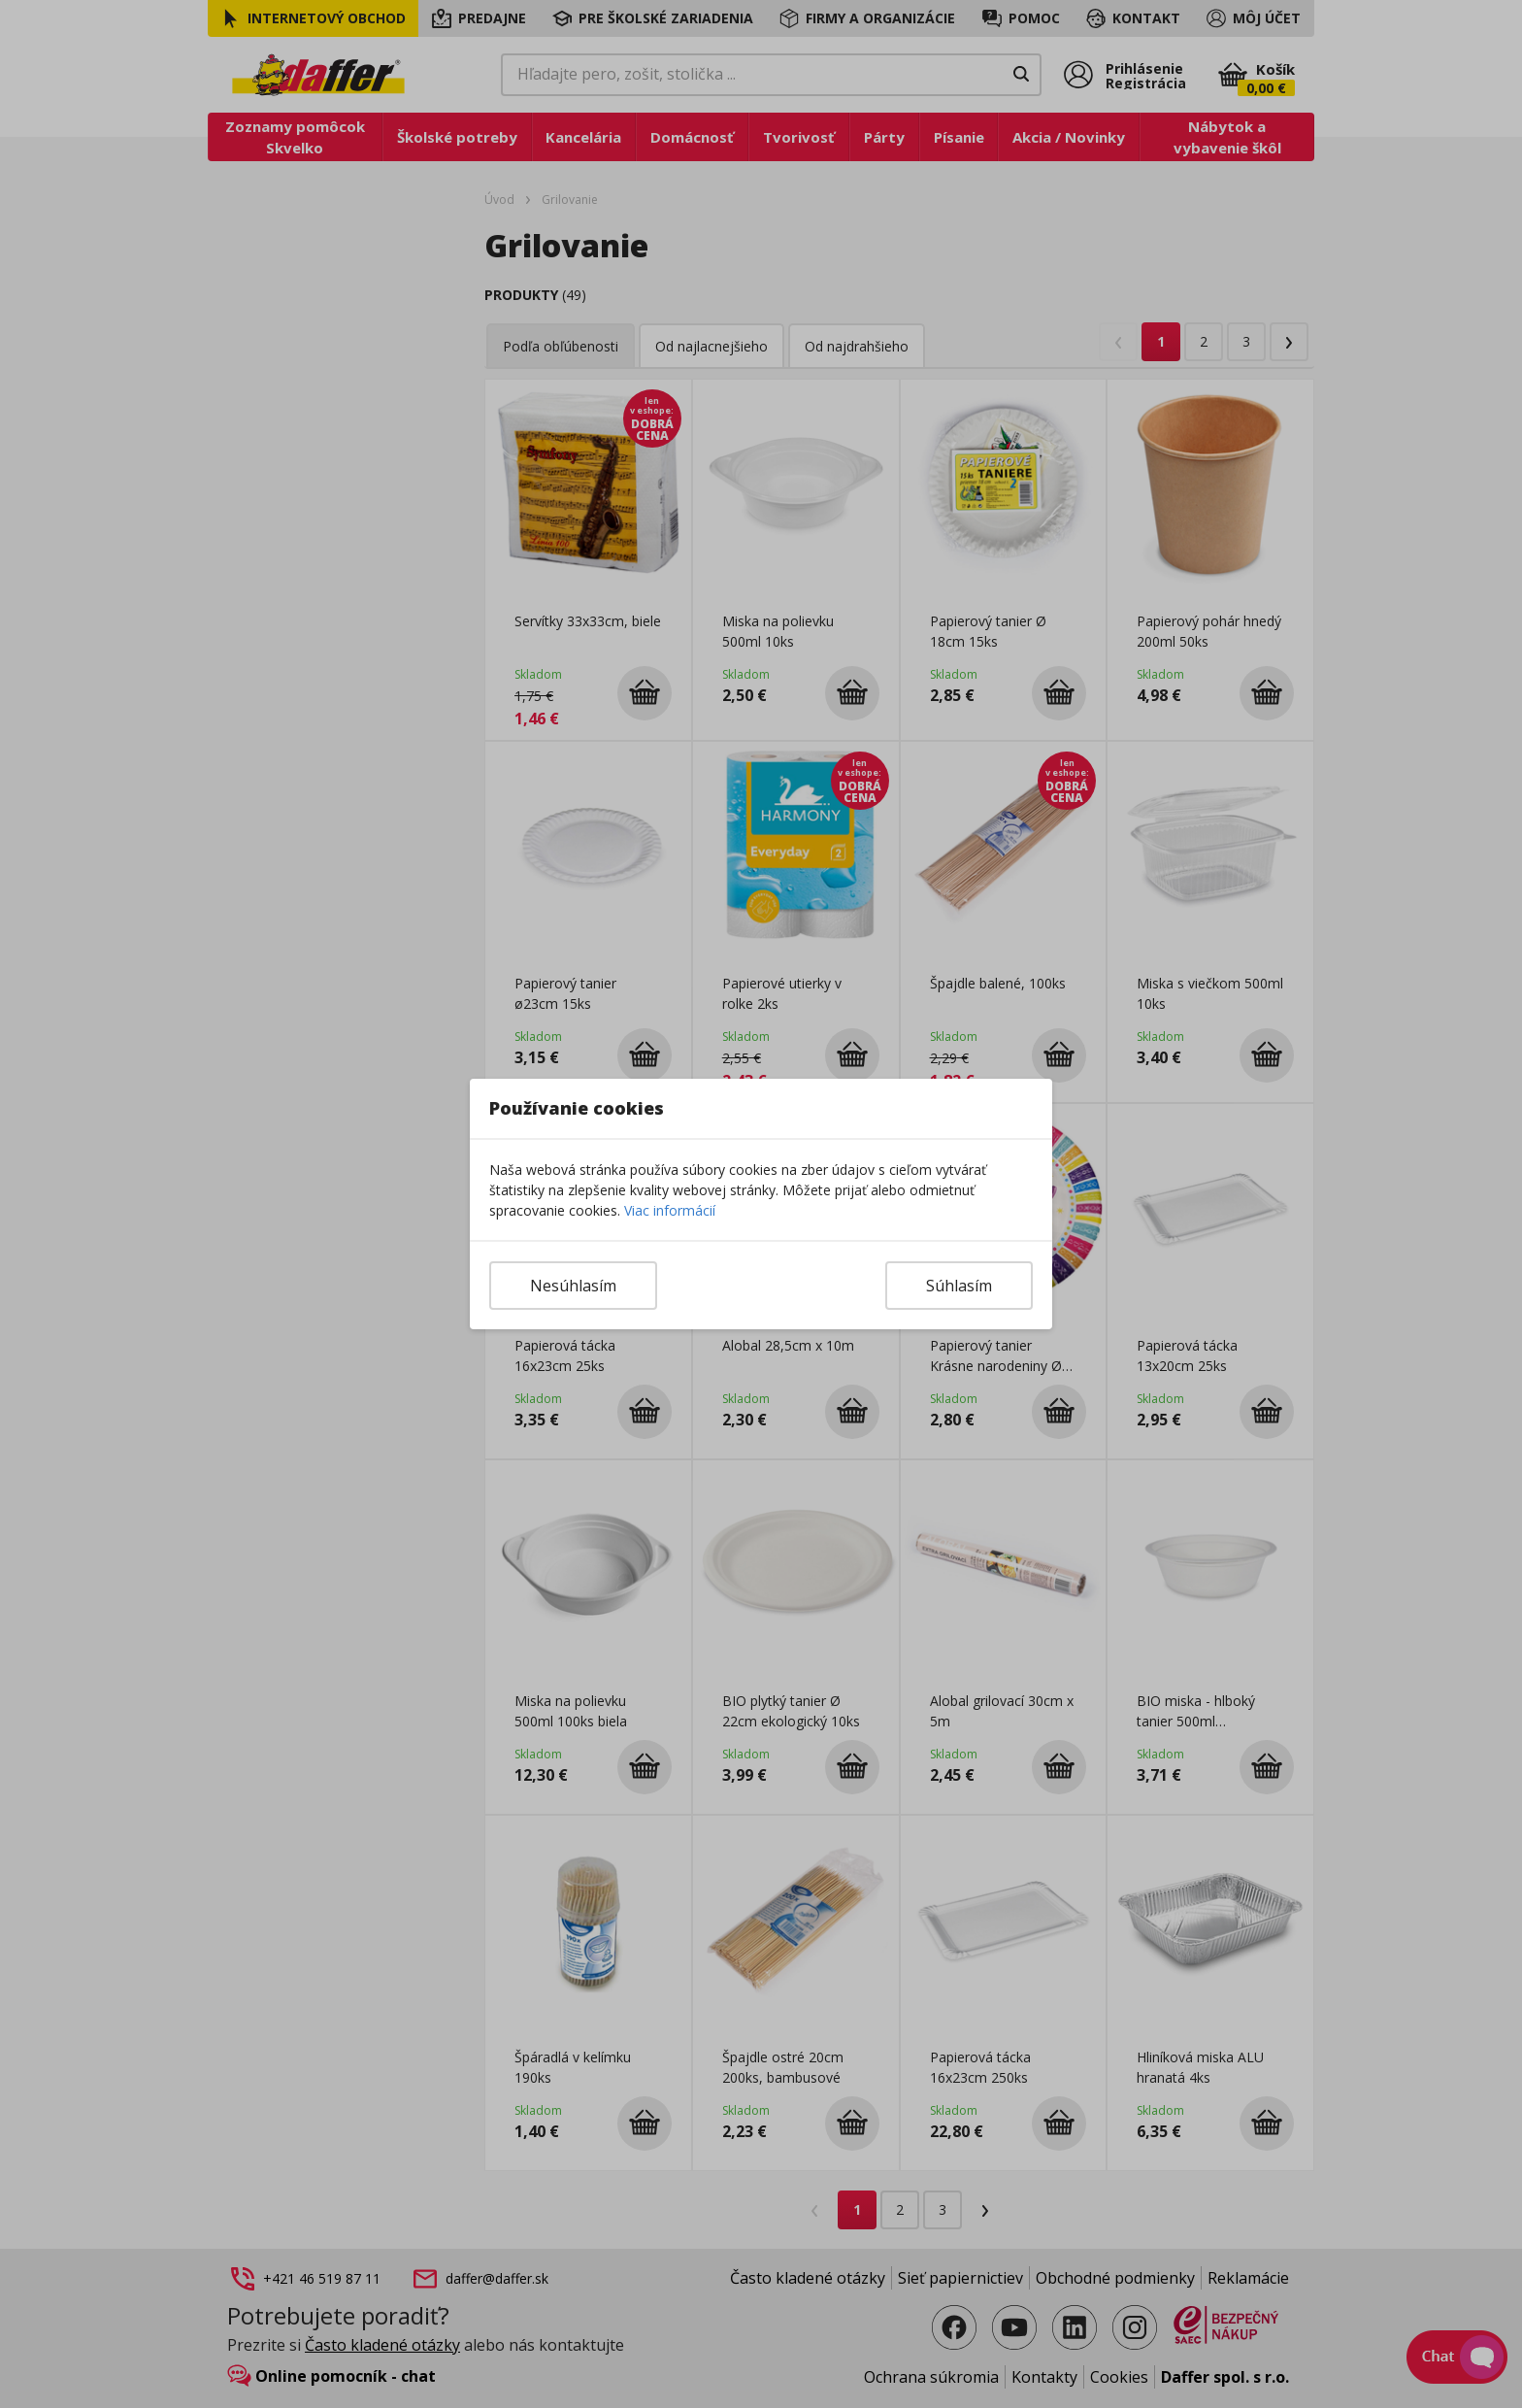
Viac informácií (669, 1210)
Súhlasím (959, 1285)
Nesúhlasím (573, 1285)
